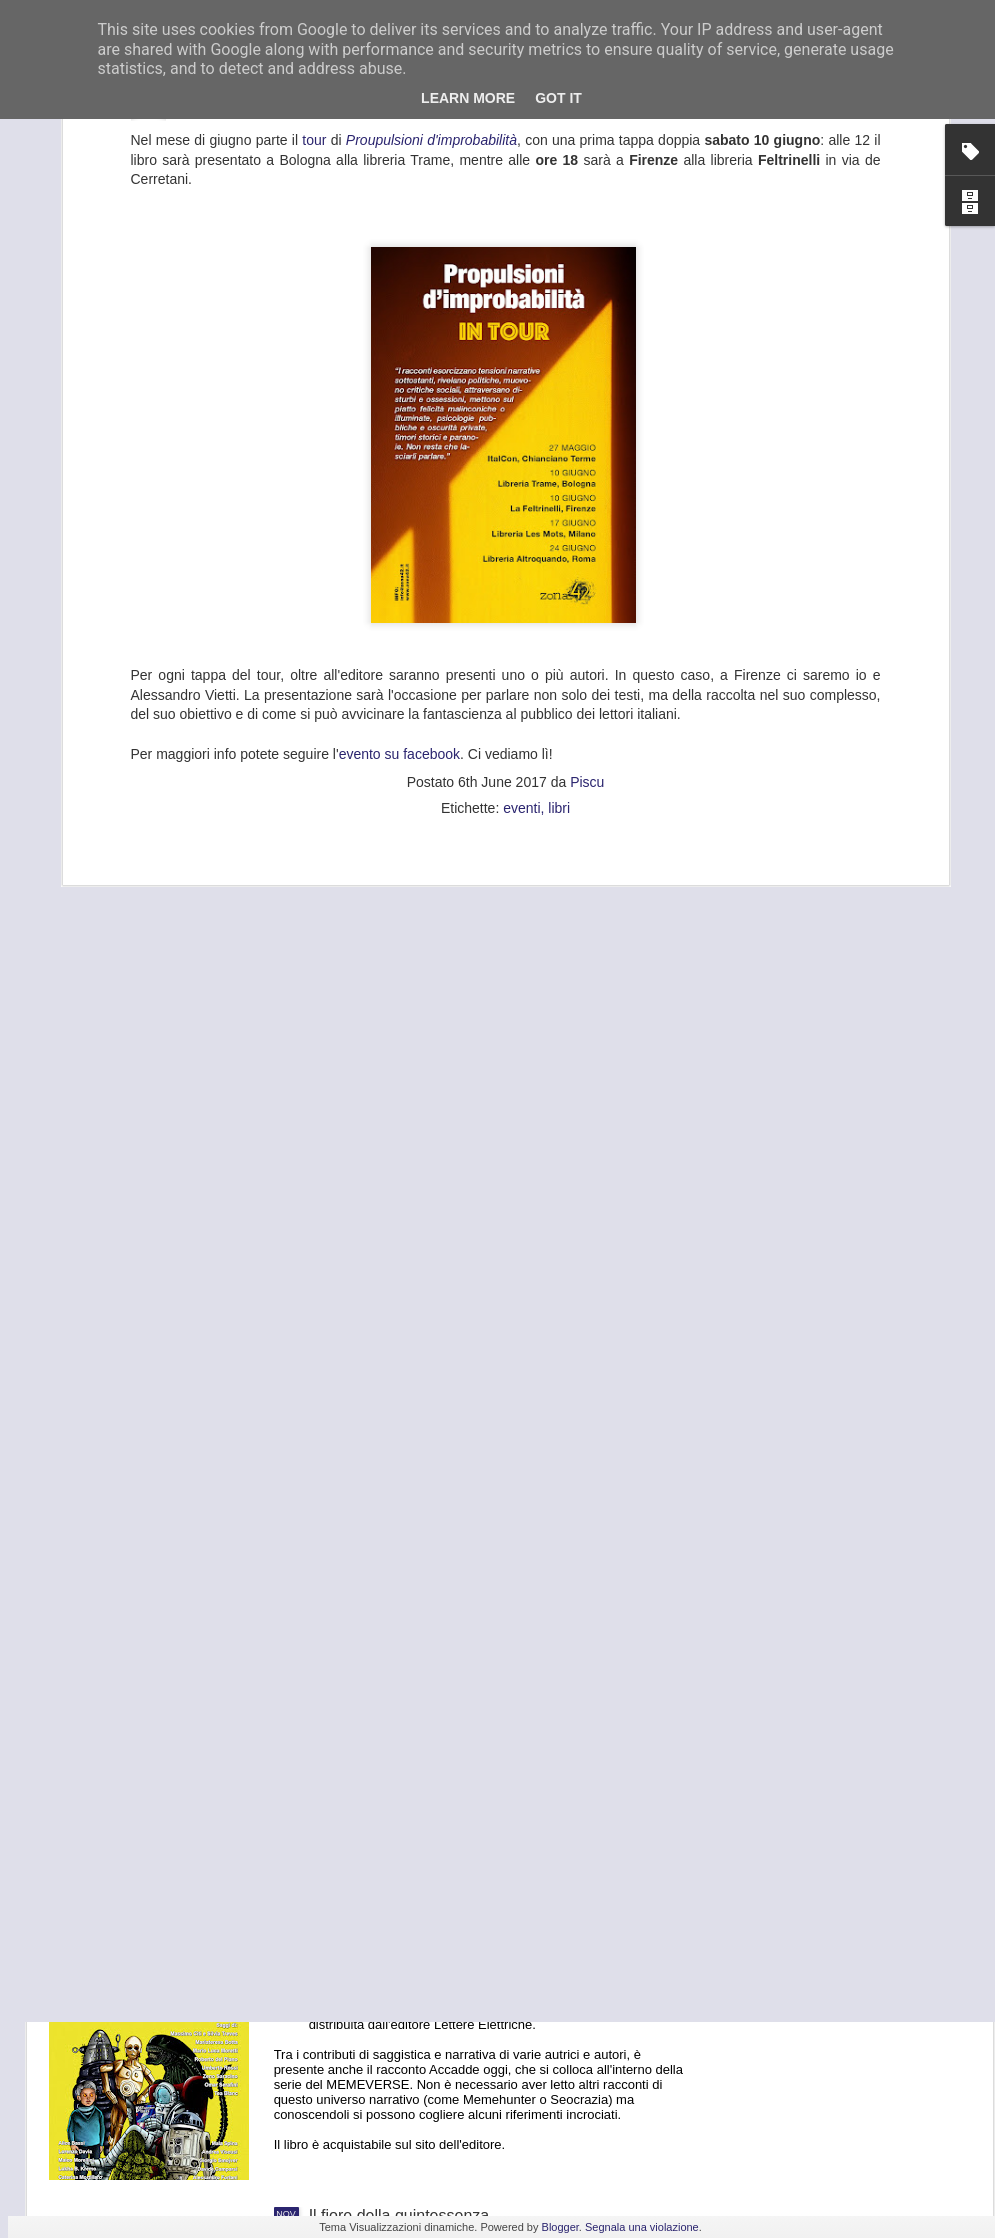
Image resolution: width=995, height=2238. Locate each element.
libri (559, 492)
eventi (521, 492)
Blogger (560, 2227)
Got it (558, 98)
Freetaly (338, 1534)
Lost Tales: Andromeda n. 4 (406, 1988)
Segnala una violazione (642, 2227)
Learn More (468, 98)
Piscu (587, 466)
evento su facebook (399, 437)
